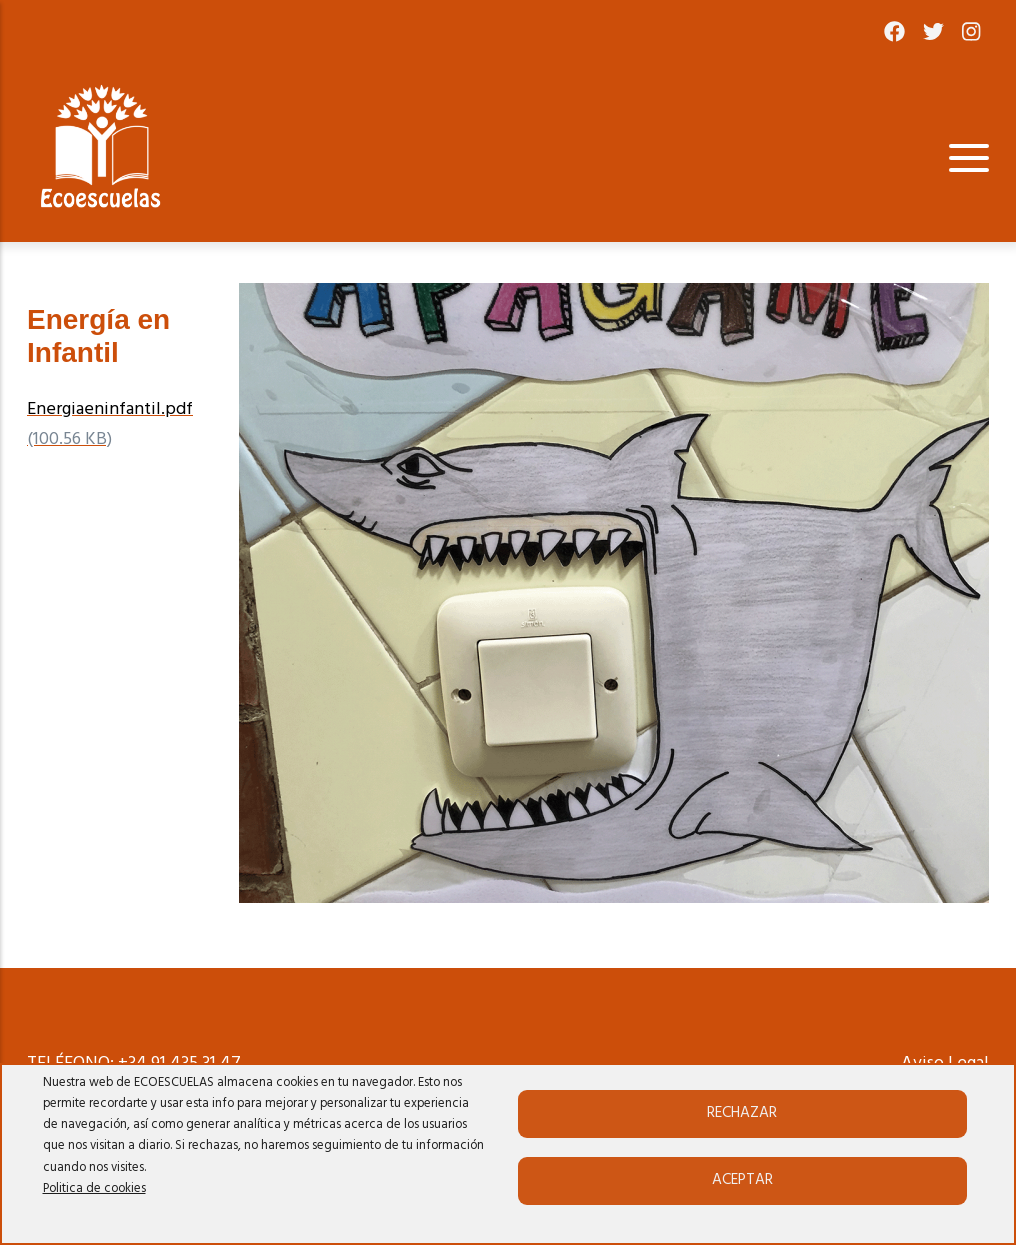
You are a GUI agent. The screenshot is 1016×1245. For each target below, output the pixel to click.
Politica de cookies (94, 1189)
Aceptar (742, 1180)
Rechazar (742, 1113)
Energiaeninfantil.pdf (110, 409)
